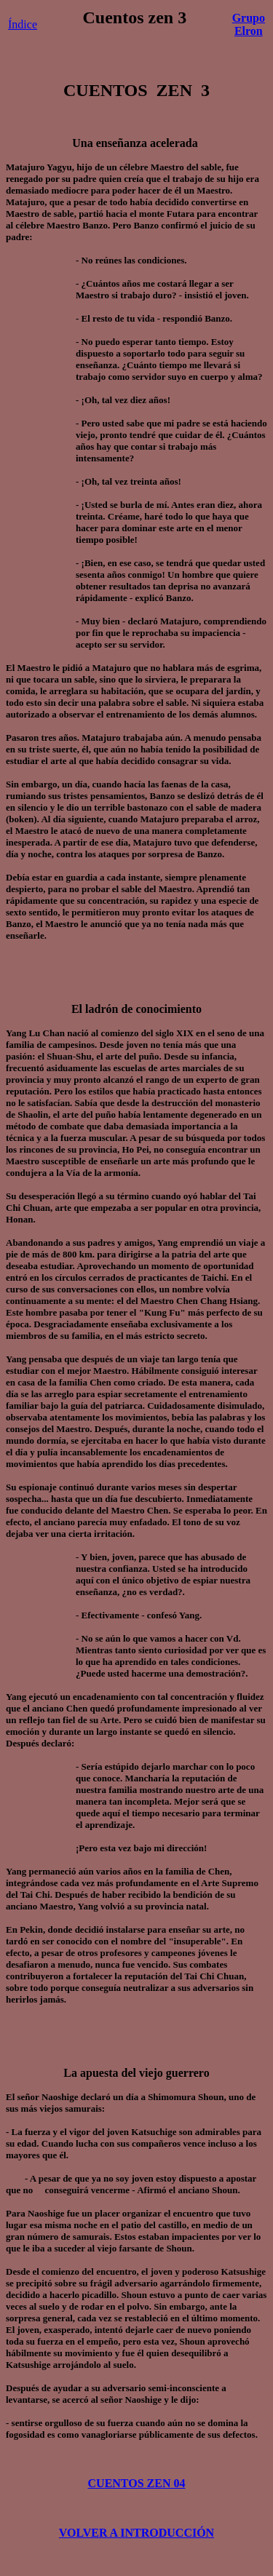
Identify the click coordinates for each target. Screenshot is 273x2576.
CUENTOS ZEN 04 (137, 2483)
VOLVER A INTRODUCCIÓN (136, 2533)
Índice (22, 24)
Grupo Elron (248, 24)
